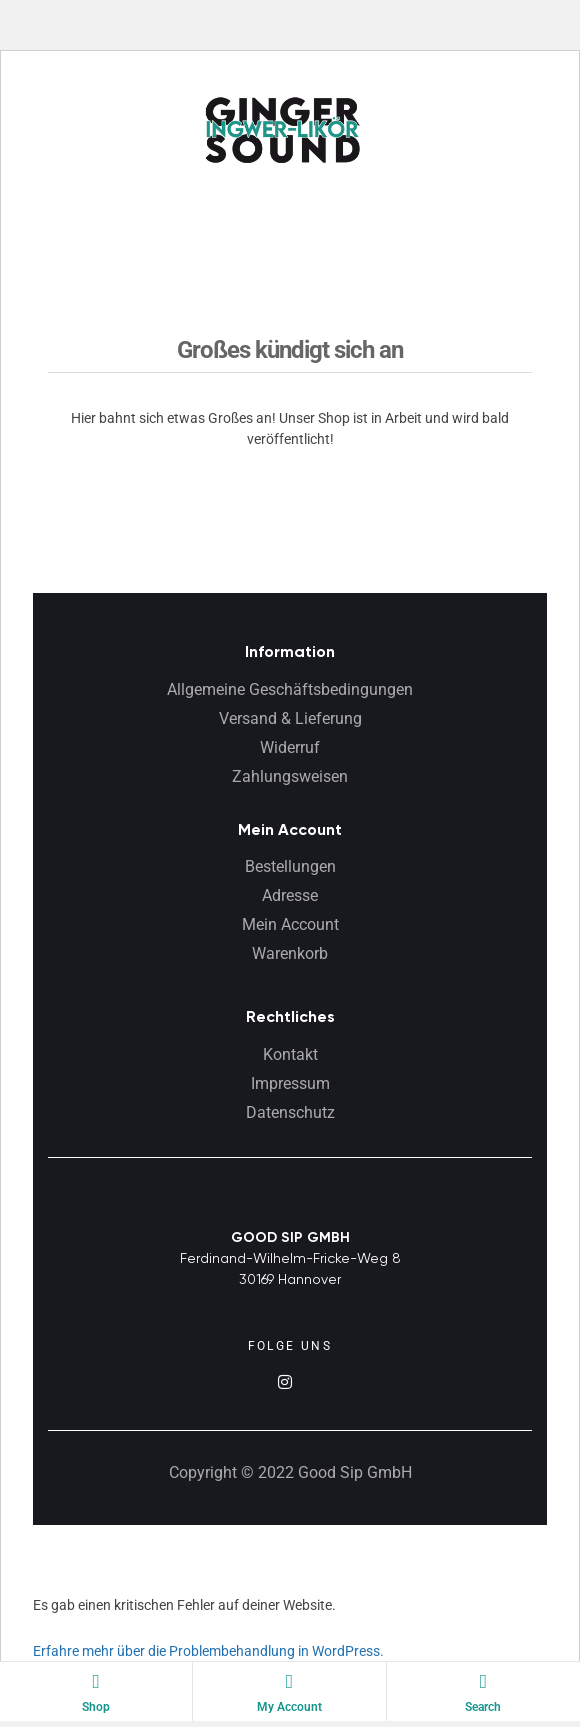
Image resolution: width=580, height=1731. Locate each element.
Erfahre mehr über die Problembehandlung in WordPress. (208, 1651)
